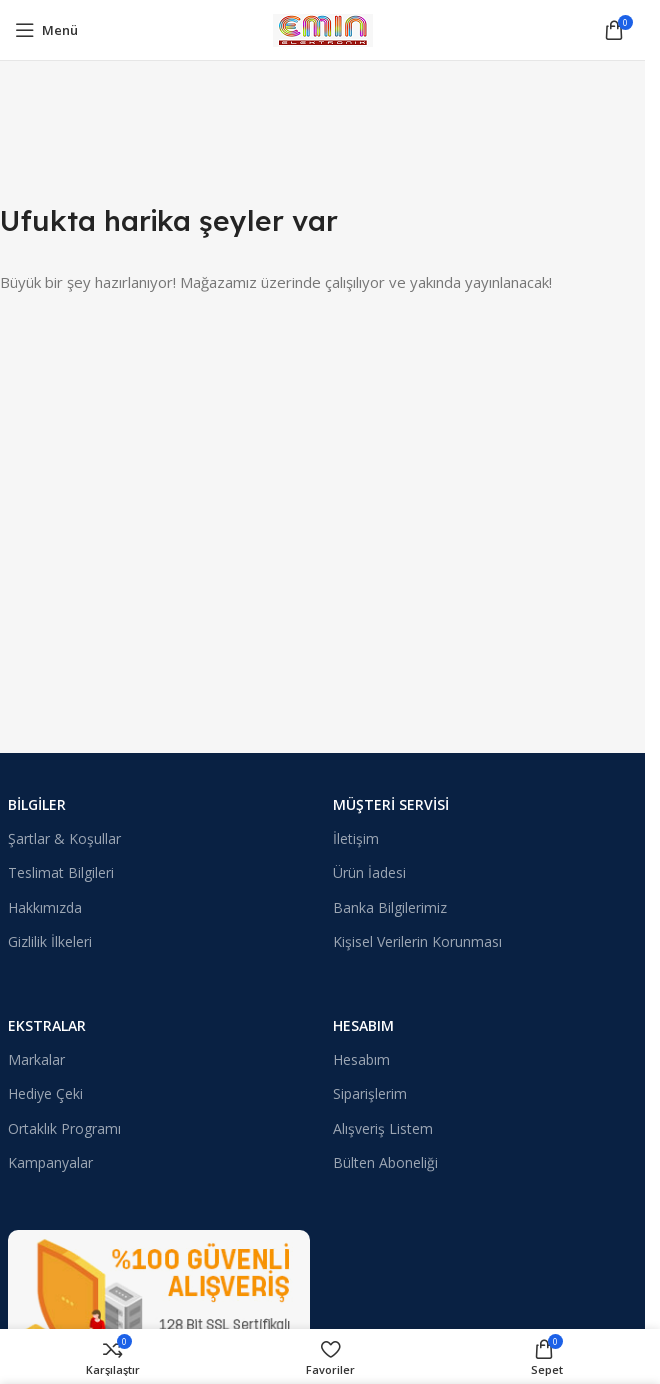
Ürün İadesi (369, 872)
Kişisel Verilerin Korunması (417, 941)
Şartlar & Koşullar (64, 838)
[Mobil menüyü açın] (46, 30)
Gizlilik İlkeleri (50, 941)
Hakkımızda (45, 907)
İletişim (356, 838)
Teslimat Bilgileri (61, 872)
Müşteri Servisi (391, 804)
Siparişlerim (370, 1093)
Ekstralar (47, 1025)
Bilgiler (37, 804)
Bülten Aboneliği (385, 1162)
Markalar (36, 1059)
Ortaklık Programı (64, 1128)
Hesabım (363, 1025)
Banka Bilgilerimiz (390, 907)
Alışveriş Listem (383, 1128)
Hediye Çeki (45, 1093)
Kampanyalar (50, 1162)
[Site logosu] (323, 28)
